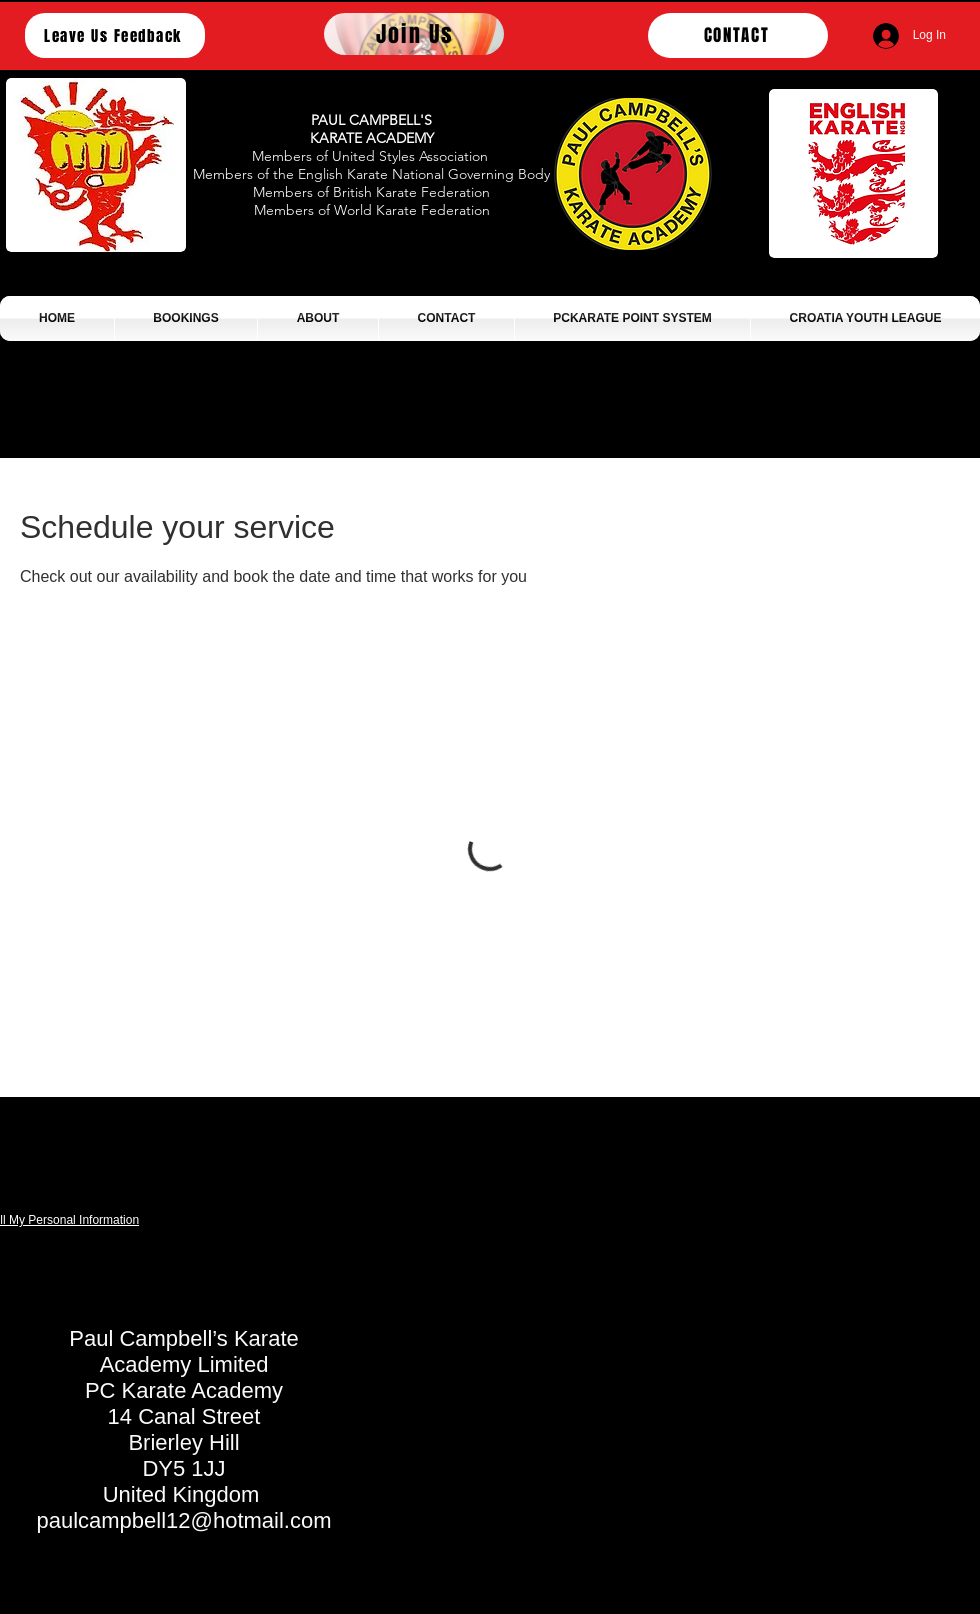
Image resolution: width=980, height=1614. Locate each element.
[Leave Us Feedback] (115, 35)
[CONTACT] (738, 35)
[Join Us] (414, 34)
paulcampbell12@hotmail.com (183, 1520)
